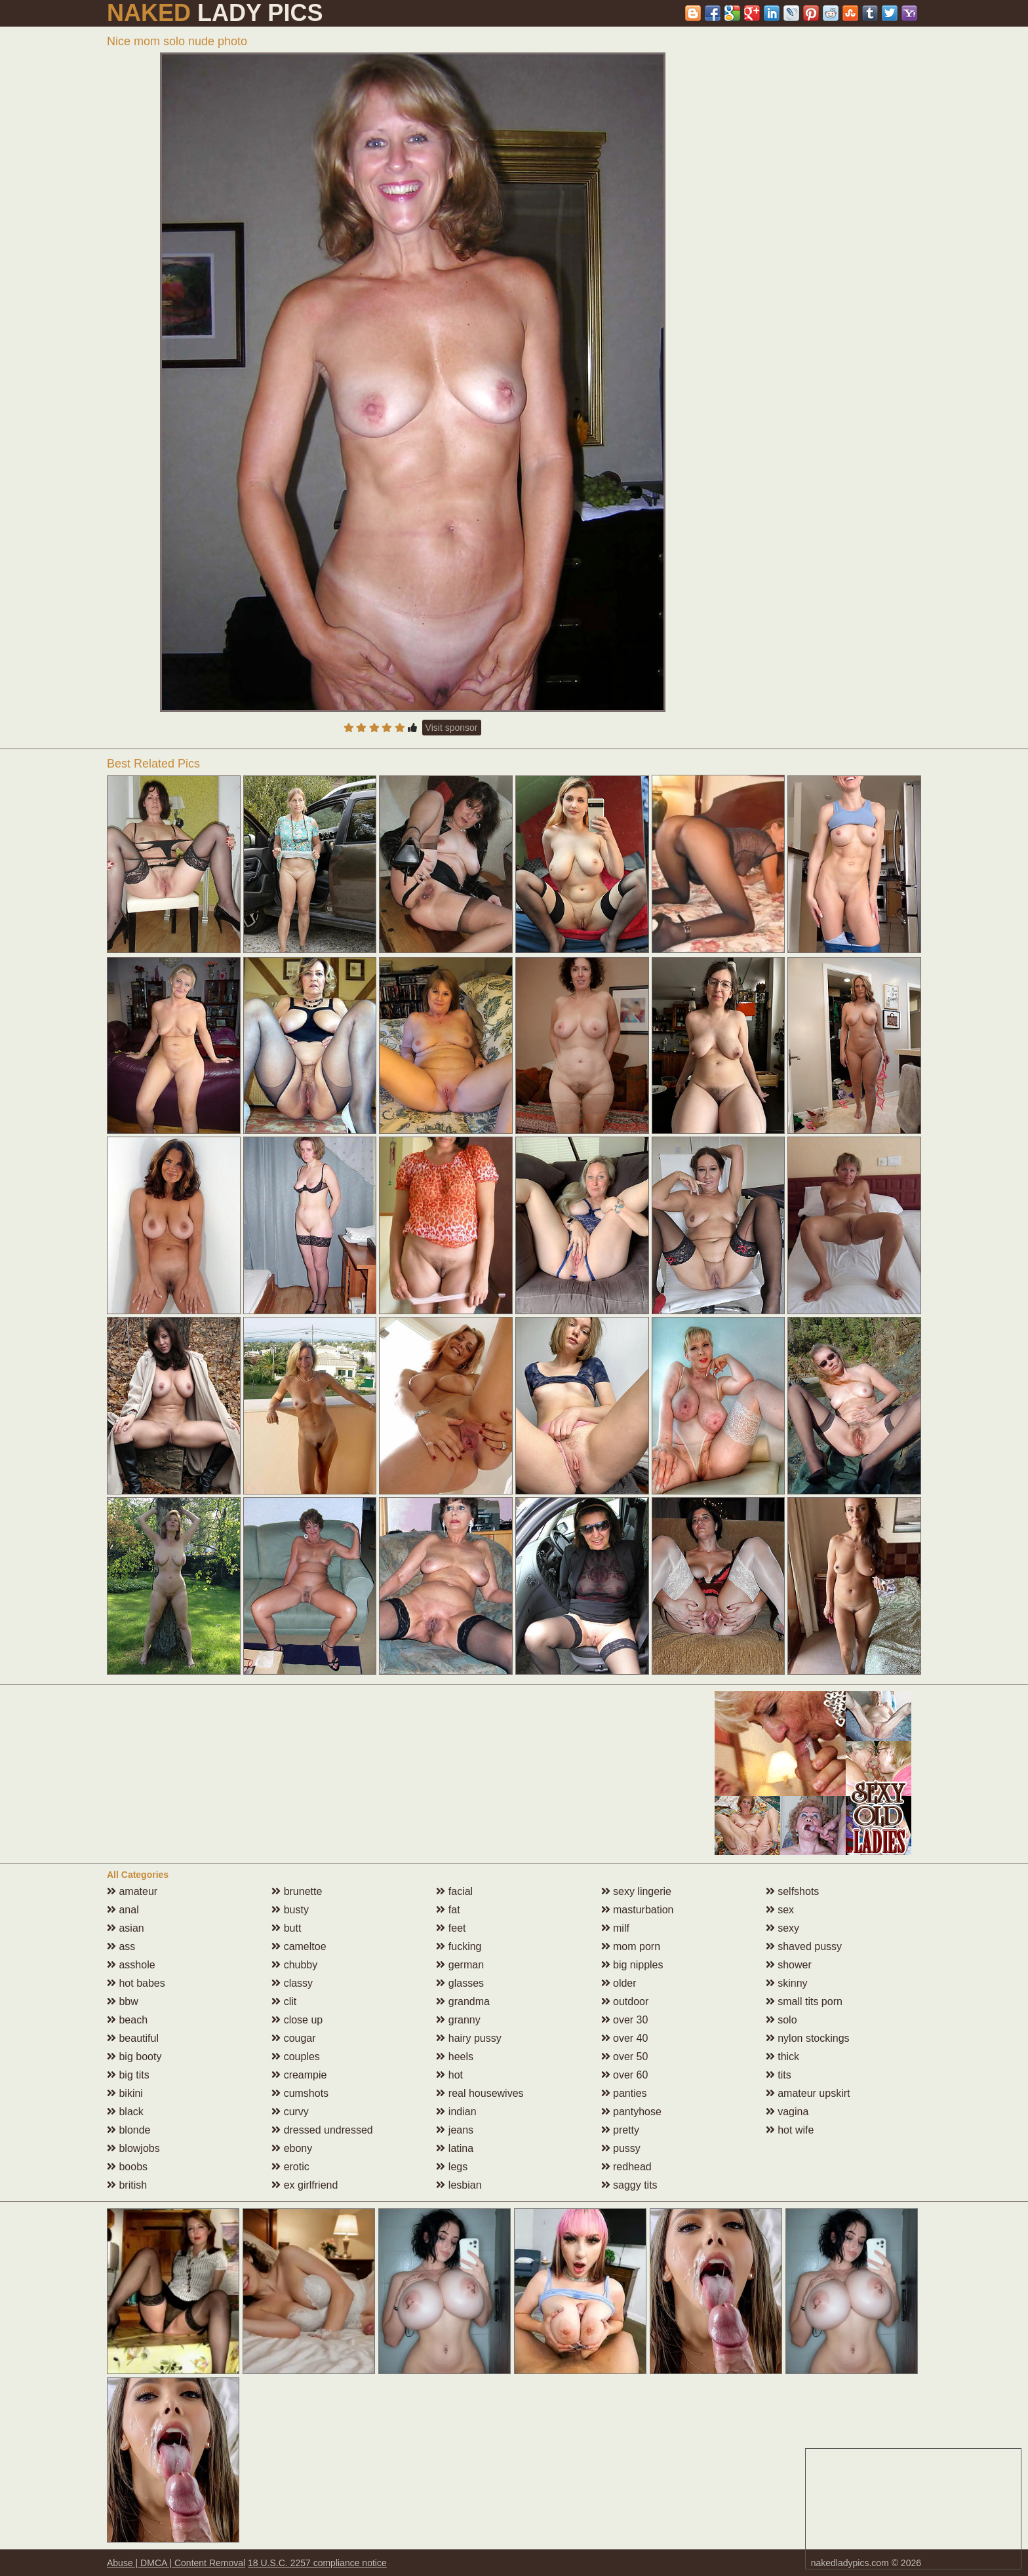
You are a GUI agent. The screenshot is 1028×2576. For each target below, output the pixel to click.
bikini (125, 2093)
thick (782, 2056)
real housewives (479, 2093)
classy (292, 1983)
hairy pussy (468, 2038)
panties (624, 2093)
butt (286, 1928)
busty (290, 1909)
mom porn (630, 1946)
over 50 (624, 2056)
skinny (787, 1983)
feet (450, 1928)
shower (789, 1964)
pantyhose (631, 2111)
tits (778, 2074)
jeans (454, 2130)
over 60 (624, 2074)
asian (125, 1928)
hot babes (136, 1983)
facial (454, 1891)
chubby (294, 1964)
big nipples (632, 1964)
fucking (458, 1946)
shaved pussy (804, 1946)
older (619, 1983)
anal (123, 1909)
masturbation (637, 1909)
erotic (290, 2166)
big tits (128, 2074)
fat (448, 1909)
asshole (131, 1964)
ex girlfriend (304, 2185)
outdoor (625, 2001)
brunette (296, 1891)
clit (283, 2001)
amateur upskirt (808, 2093)
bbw (122, 2001)
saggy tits (629, 2185)
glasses (460, 1983)
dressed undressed (322, 2130)
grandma (463, 2001)
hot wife (790, 2130)
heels (454, 2056)
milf (615, 1928)
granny (458, 2019)
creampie (298, 2074)
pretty (620, 2130)
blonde (129, 2130)
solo (781, 2019)
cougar (293, 2038)
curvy (290, 2111)
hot (449, 2074)
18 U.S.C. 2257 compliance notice (317, 2563)
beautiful (133, 2038)
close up (297, 2019)
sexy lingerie (636, 1891)
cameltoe (298, 1946)
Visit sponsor (451, 727)
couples (295, 2056)
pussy (621, 2148)
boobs (127, 2166)
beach (127, 2019)
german (460, 1964)
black (125, 2111)
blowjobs (133, 2148)
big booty (134, 2056)
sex (780, 1909)
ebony (291, 2148)
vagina (787, 2111)
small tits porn (804, 2001)
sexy (782, 1928)
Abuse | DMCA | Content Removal (176, 2563)
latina (454, 2148)
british (127, 2185)
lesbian (458, 2185)
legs (451, 2166)
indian (456, 2111)
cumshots (299, 2093)
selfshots (793, 1891)
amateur (132, 1891)
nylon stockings (808, 2038)
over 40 (624, 2038)
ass (121, 1946)
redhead (626, 2166)
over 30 (624, 2019)
